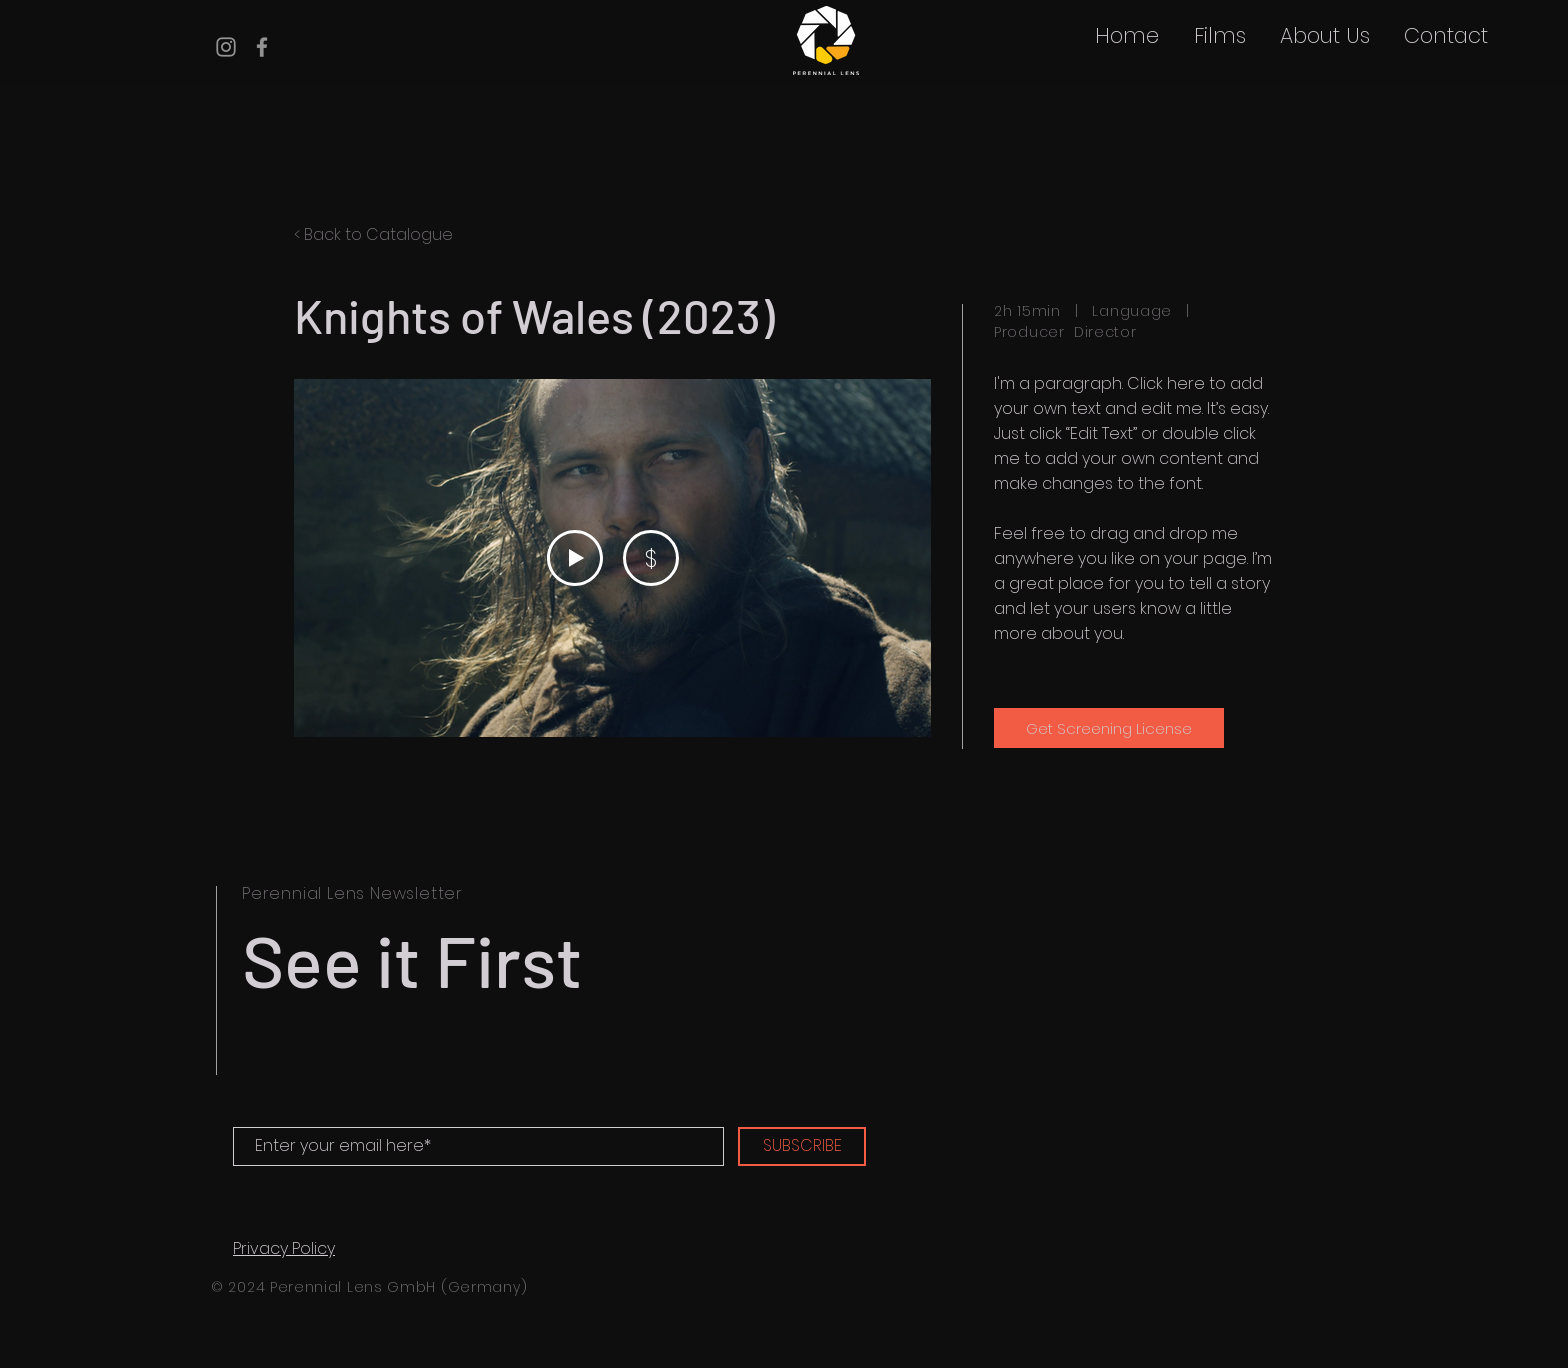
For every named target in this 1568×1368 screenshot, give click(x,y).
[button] (1219, 36)
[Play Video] (575, 558)
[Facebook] (262, 47)
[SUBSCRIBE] (802, 1146)
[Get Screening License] (1109, 728)
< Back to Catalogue (373, 234)
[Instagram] (226, 47)
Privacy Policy (284, 1248)
